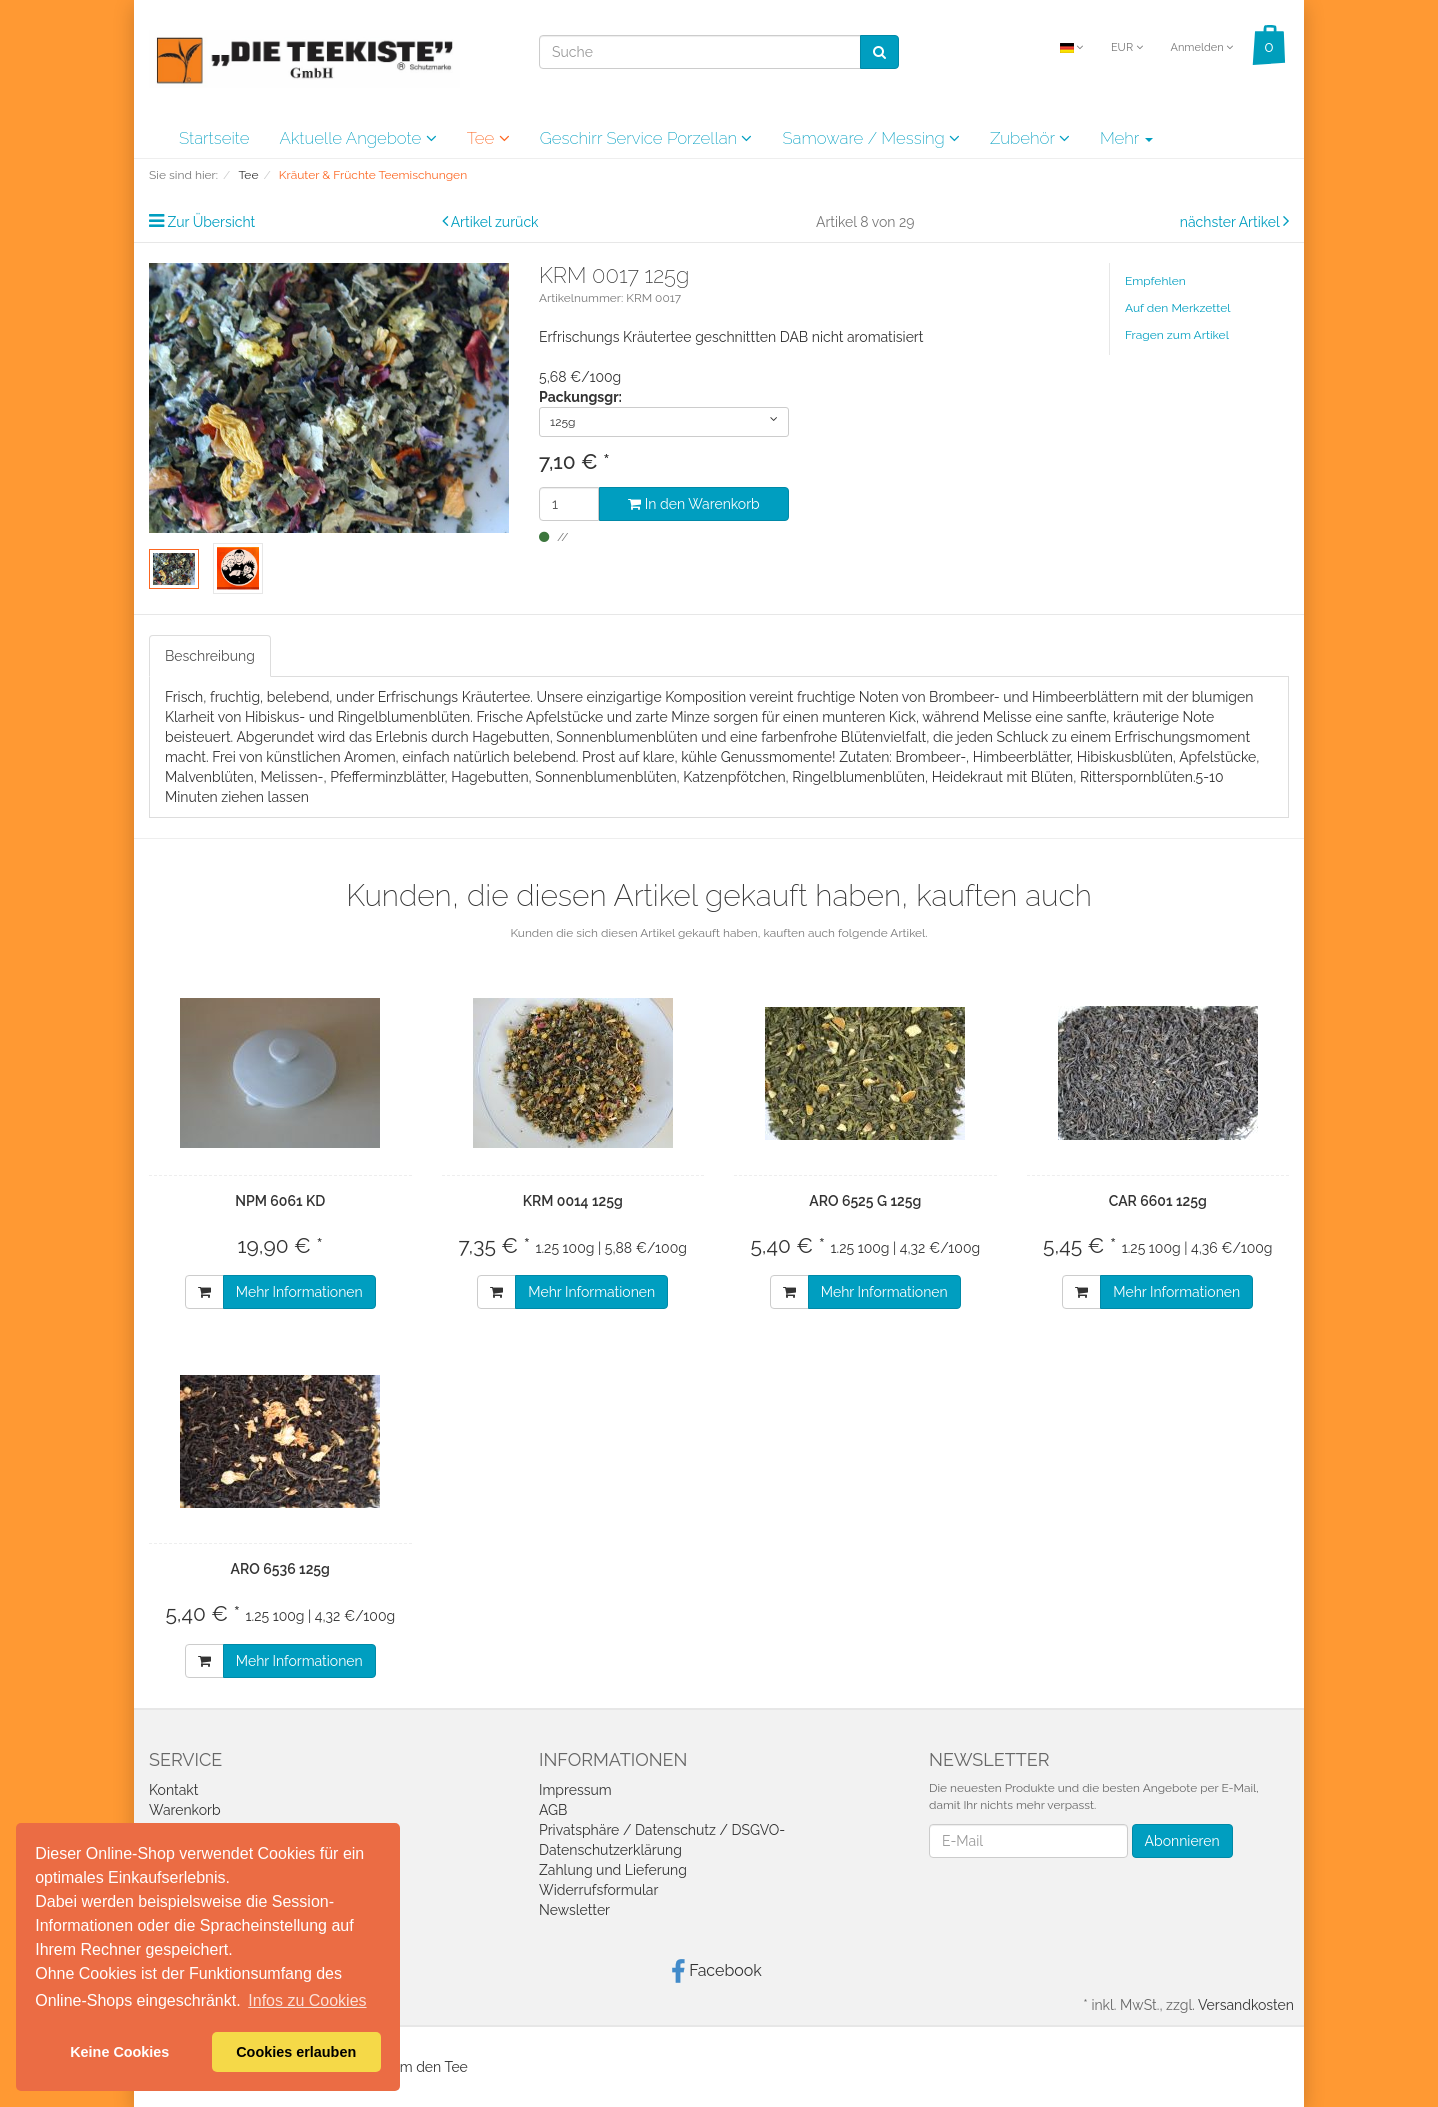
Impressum (575, 1790)
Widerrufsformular (598, 1890)
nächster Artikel (1231, 222)
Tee (488, 138)
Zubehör (1030, 138)
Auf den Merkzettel (1177, 308)
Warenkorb (185, 1810)
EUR (1127, 47)
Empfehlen (1155, 281)
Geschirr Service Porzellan (646, 138)
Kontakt (173, 1790)
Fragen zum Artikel (1177, 335)
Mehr (1126, 138)
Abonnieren (1182, 1841)
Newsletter (574, 1910)
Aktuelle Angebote (357, 138)
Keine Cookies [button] (119, 2052)
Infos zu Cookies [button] (307, 2000)
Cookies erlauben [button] (296, 2052)
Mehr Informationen (299, 1292)
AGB (553, 1810)
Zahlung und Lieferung (613, 1870)
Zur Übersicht (212, 222)
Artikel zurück (495, 222)
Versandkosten (1246, 2005)
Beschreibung (210, 656)
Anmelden (1201, 47)
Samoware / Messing (871, 138)
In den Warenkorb (693, 504)
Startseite (214, 138)
